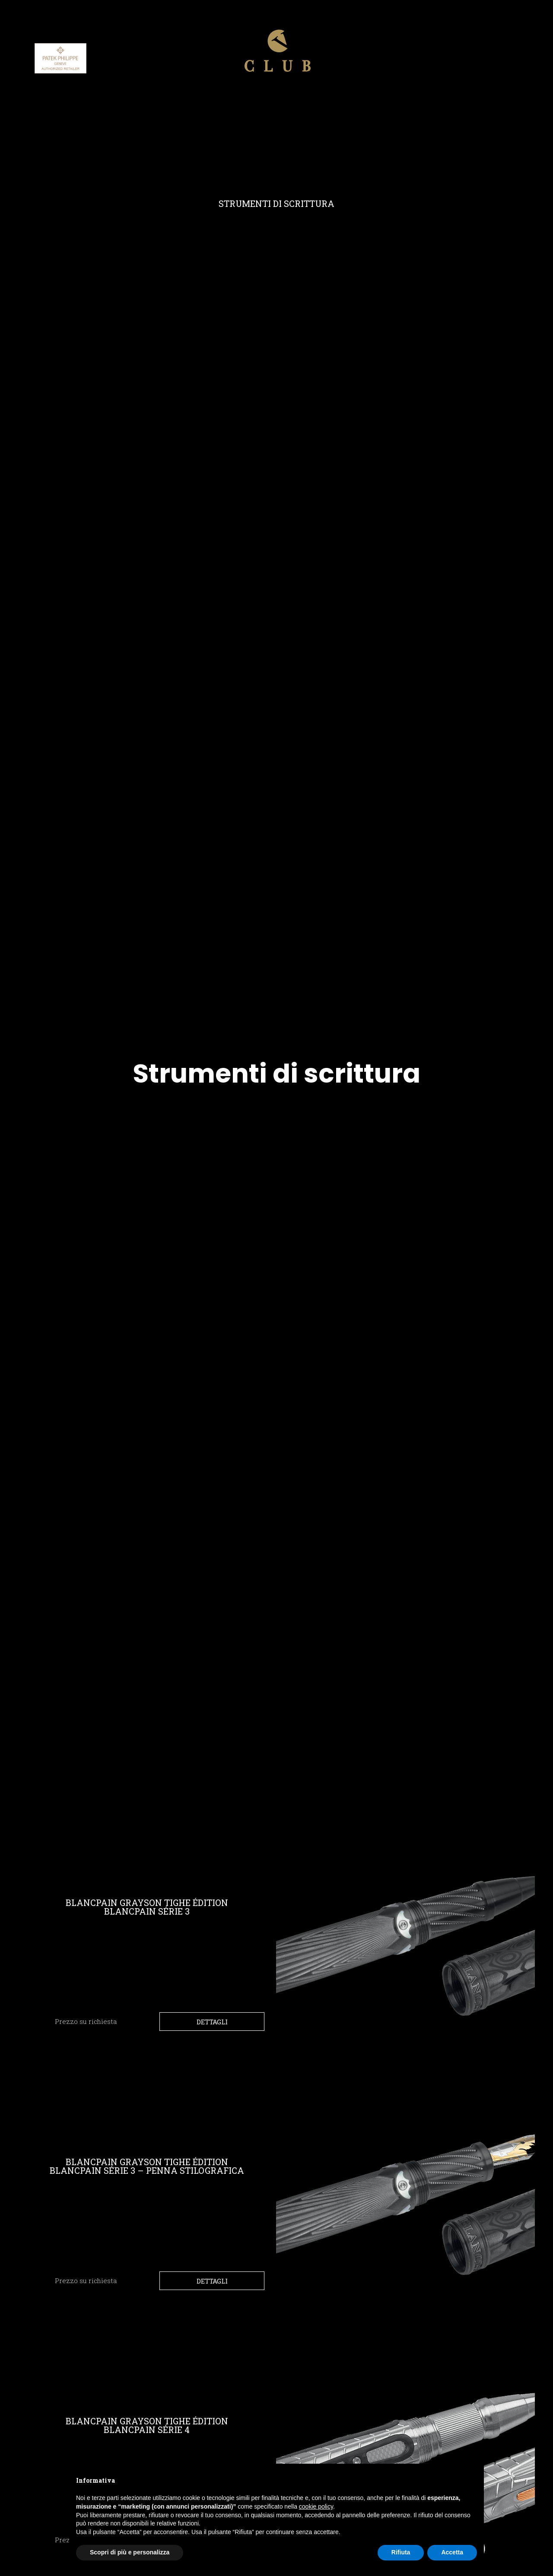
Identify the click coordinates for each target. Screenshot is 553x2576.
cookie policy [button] (316, 2506)
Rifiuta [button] (400, 2552)
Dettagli (212, 2021)
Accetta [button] (452, 2552)
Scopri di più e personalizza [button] (129, 2552)
